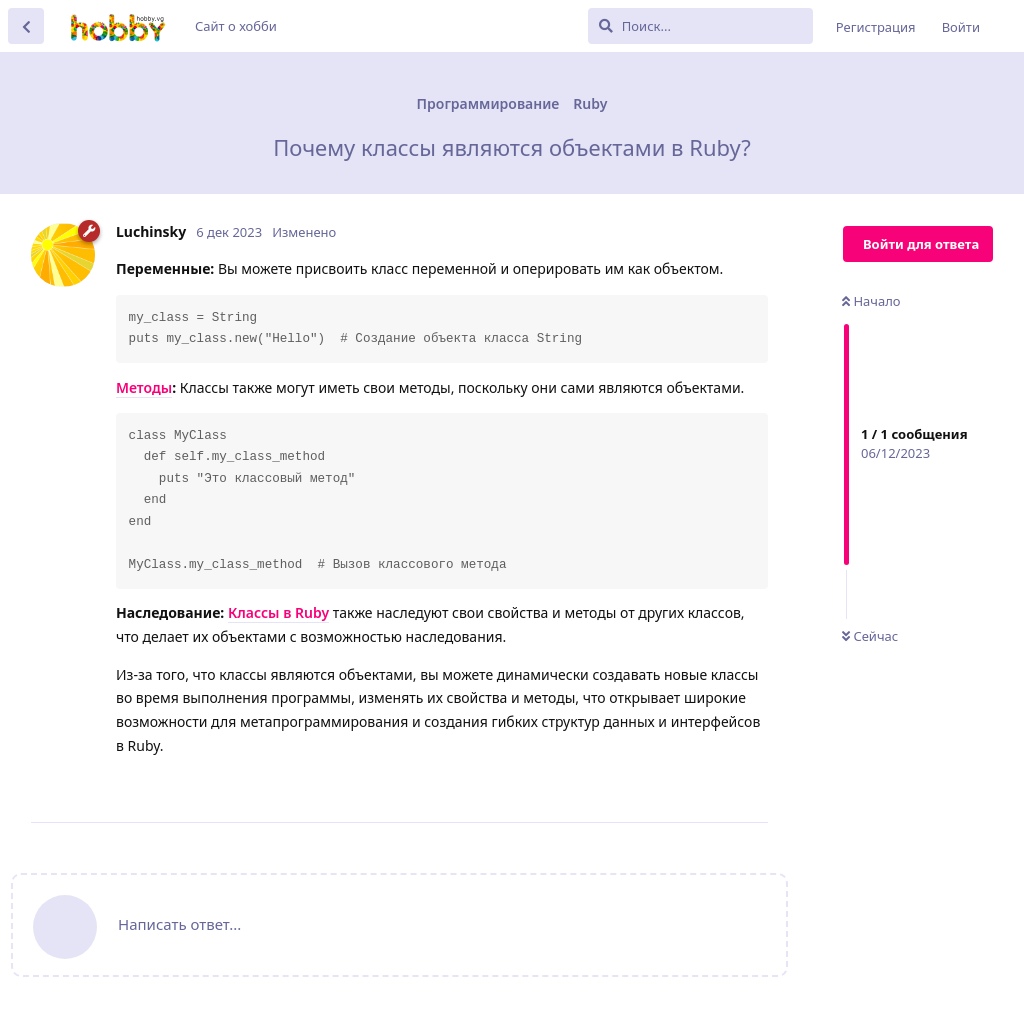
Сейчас (870, 636)
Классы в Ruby (278, 612)
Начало (871, 301)
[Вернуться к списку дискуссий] (26, 26)
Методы (144, 387)
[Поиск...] (700, 26)
